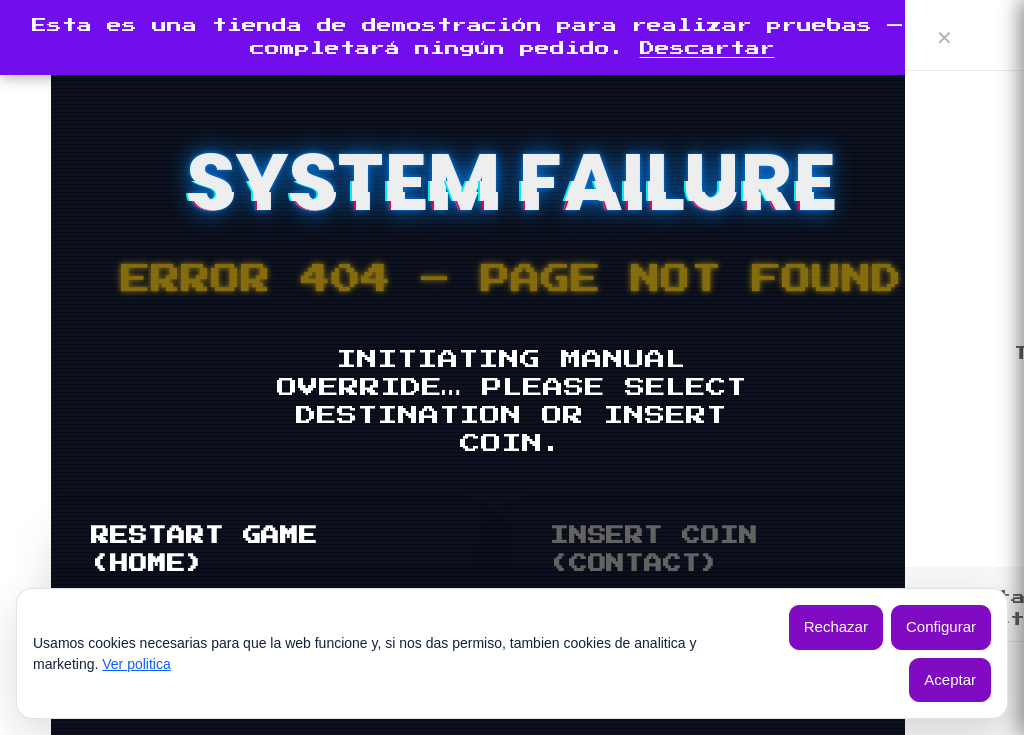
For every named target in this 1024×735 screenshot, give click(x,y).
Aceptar (950, 679)
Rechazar (836, 626)
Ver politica (136, 664)
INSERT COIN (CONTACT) (654, 550)
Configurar (941, 626)
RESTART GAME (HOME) (204, 550)
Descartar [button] (707, 48)
